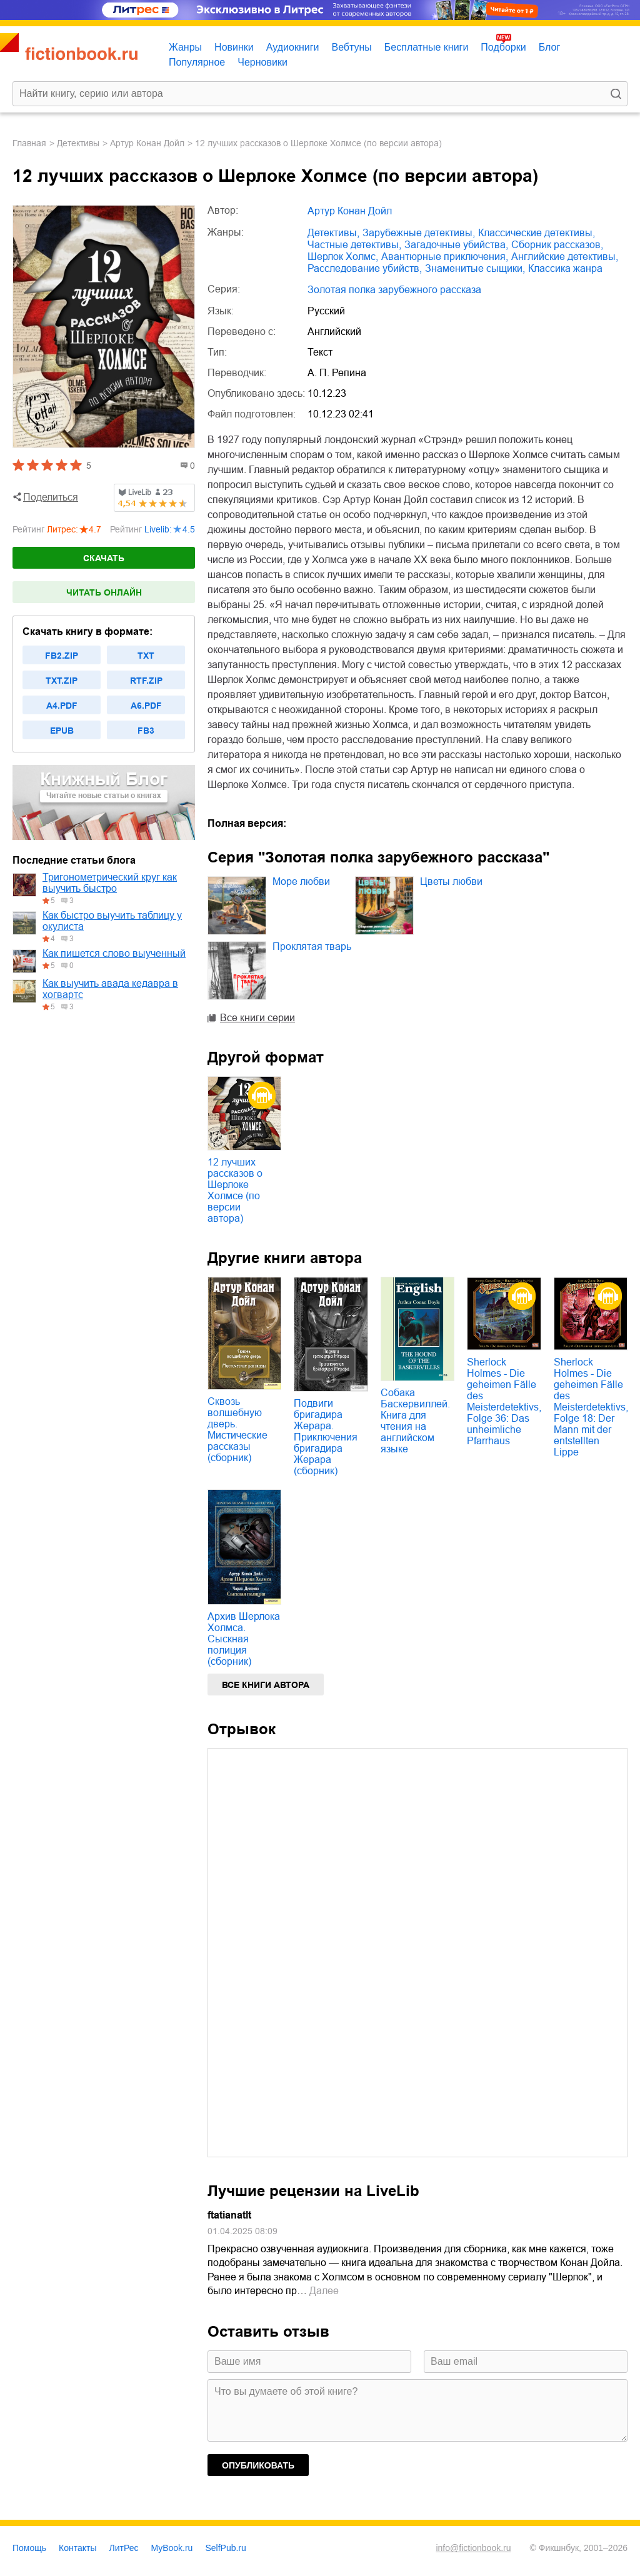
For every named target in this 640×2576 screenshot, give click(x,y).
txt (146, 656)
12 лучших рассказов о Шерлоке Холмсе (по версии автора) (235, 1190)
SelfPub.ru (225, 2548)
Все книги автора (265, 1685)
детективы (78, 143)
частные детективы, (354, 244)
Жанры (185, 47)
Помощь (29, 2548)
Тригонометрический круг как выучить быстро (109, 883)
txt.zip (62, 681)
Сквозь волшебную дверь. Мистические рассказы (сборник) (238, 1429)
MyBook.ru (172, 2548)
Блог (550, 47)
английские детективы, (564, 256)
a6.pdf (146, 706)
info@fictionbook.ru (473, 2548)
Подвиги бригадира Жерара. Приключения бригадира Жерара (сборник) (326, 1437)
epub (62, 731)
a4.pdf (62, 706)
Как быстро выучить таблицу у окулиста (112, 921)
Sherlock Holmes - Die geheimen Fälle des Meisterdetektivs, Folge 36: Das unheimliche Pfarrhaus (504, 1401)
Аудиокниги (292, 47)
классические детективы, (536, 232)
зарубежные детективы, (418, 232)
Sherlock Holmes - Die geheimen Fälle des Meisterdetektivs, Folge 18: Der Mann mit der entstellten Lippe (591, 1407)
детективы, (333, 232)
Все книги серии (257, 1017)
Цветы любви (451, 881)
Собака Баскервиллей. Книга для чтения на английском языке (415, 1420)
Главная (29, 143)
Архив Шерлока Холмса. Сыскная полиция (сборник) (244, 1639)
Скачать (103, 558)
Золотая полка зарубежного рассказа (394, 289)
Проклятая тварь (311, 946)
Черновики (263, 62)
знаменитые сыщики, (475, 268)
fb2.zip (61, 656)
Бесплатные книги (426, 47)
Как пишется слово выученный (114, 953)
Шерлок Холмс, (343, 256)
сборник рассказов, (557, 244)
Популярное (197, 62)
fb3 (146, 731)
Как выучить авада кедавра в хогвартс (110, 989)
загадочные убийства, (456, 244)
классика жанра (565, 268)
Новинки (234, 47)
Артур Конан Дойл (147, 143)
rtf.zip (146, 681)
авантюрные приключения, (444, 256)
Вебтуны (351, 47)
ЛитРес (124, 2548)
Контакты (77, 2548)
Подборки (503, 47)
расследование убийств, (365, 268)
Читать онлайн (104, 592)
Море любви (301, 881)
